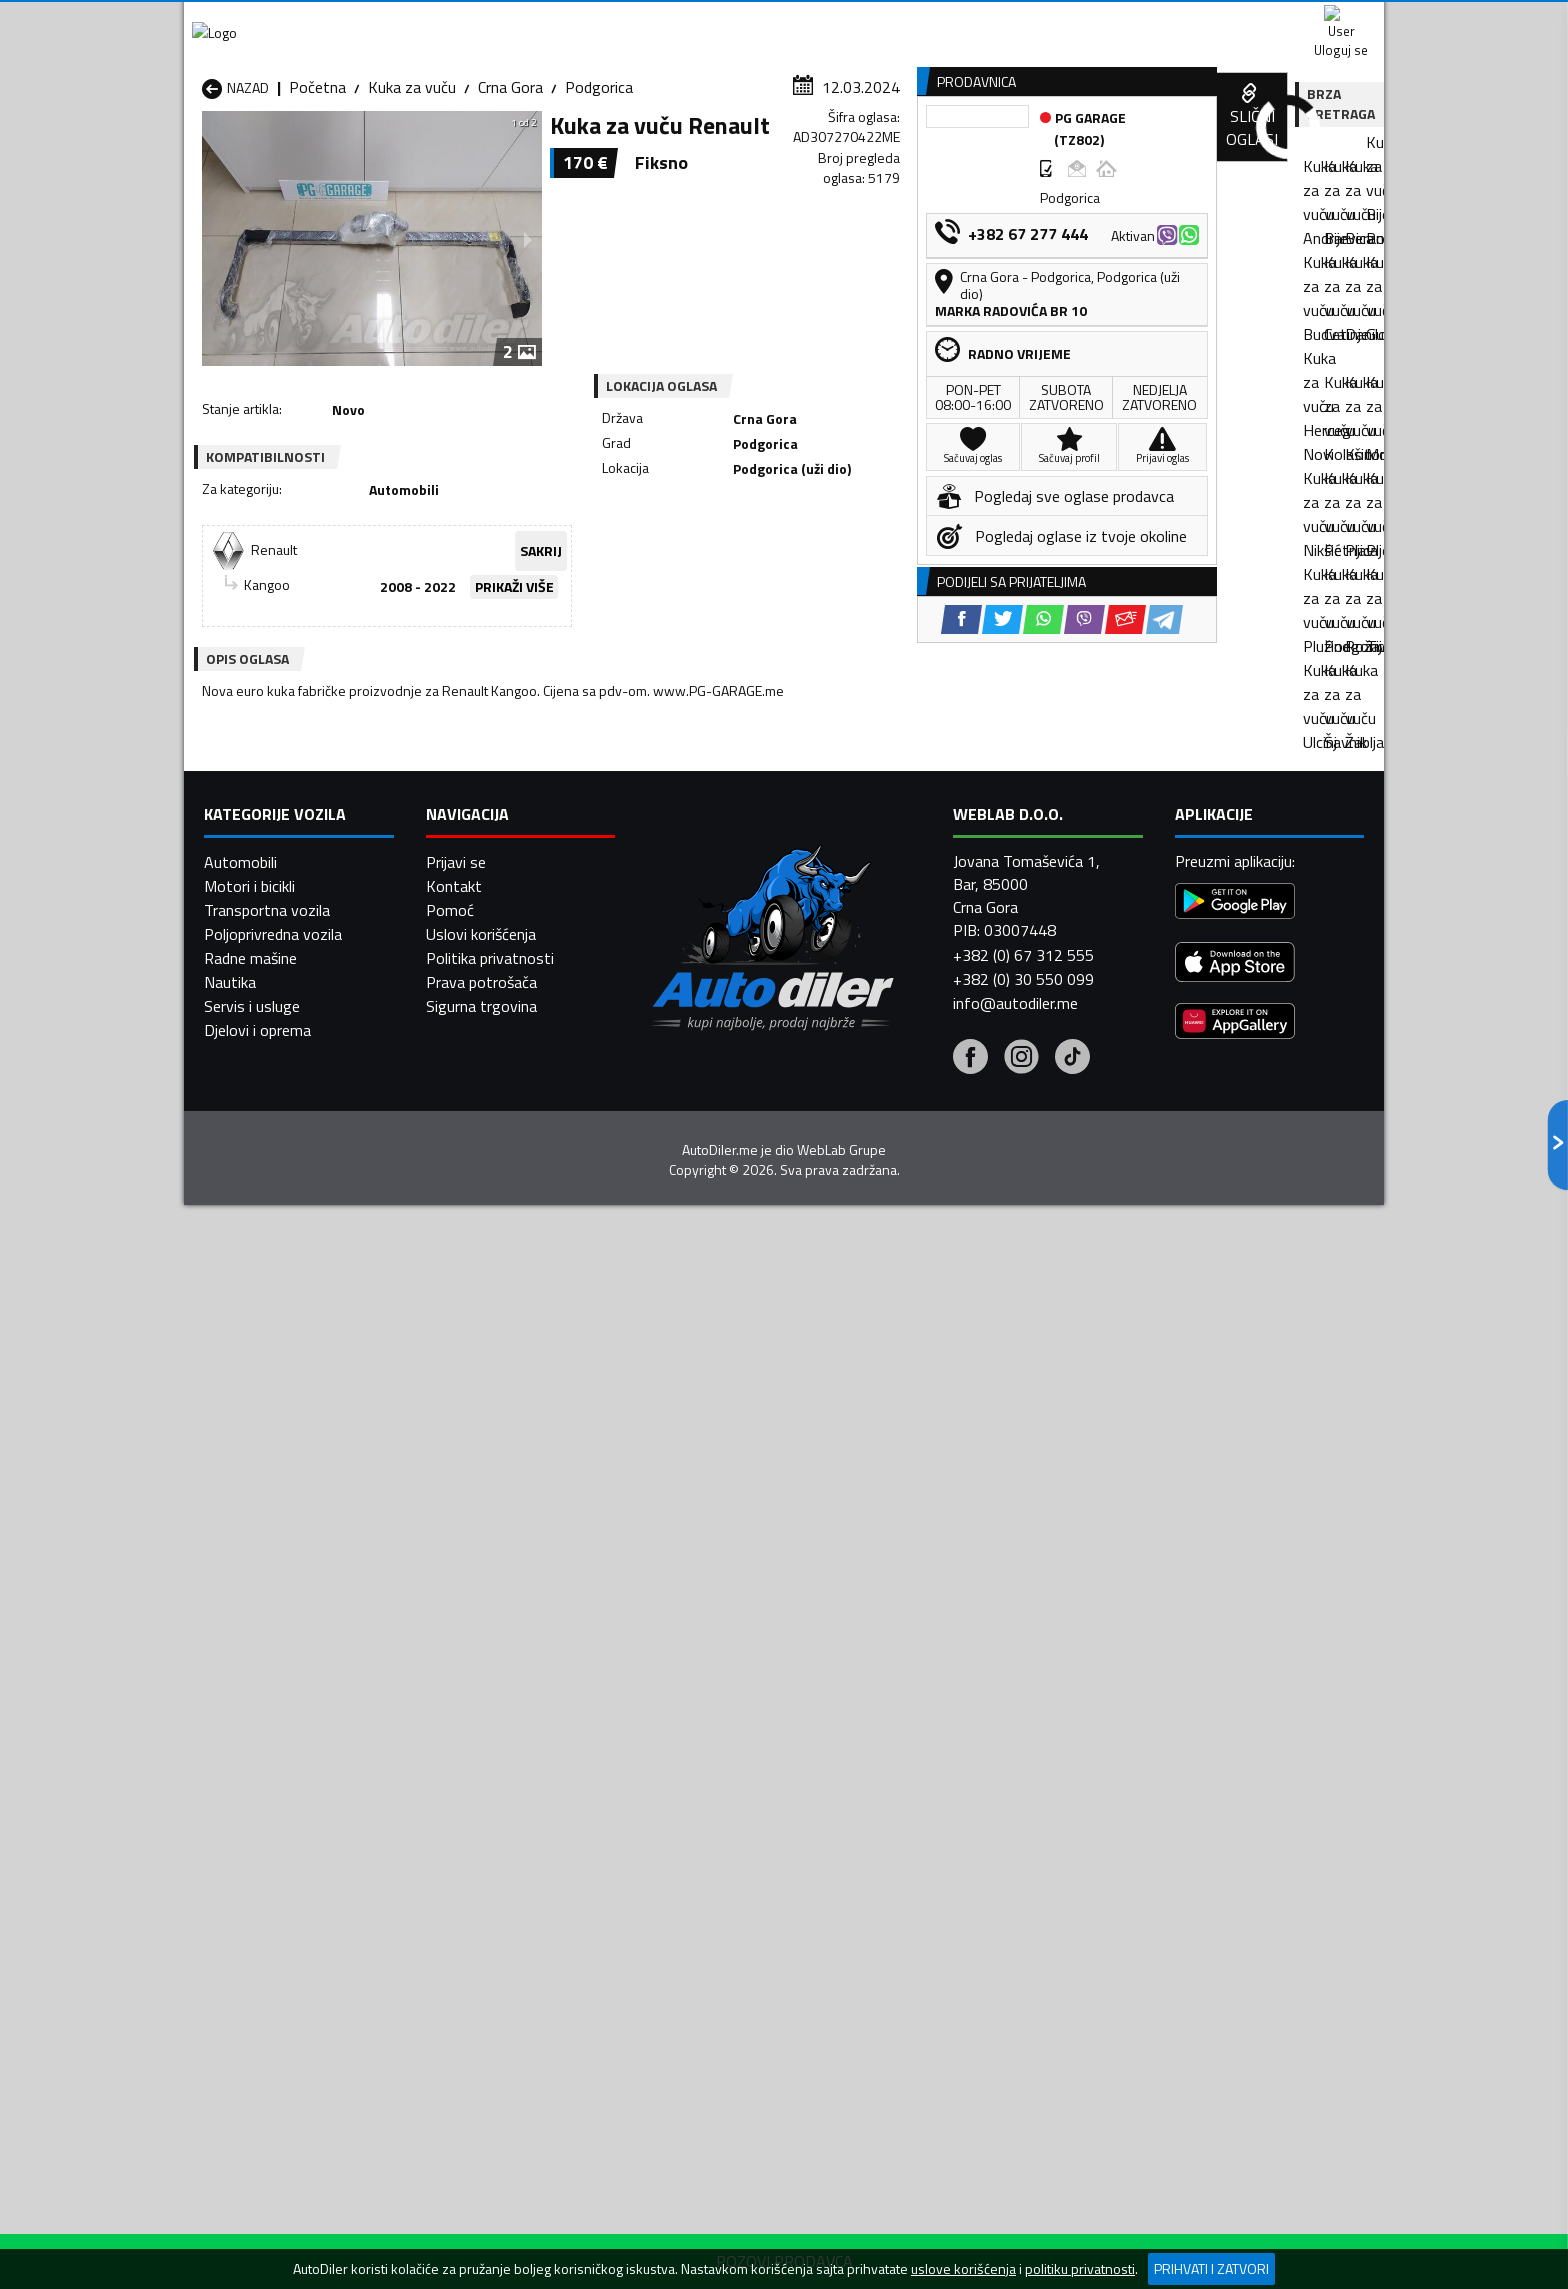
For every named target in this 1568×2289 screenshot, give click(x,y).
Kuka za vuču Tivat (914, 1572)
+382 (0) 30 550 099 (1023, 1934)
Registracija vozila (1157, 153)
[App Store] (1235, 1920)
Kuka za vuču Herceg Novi (289, 1524)
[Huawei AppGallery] (1235, 1979)
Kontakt (1136, 20)
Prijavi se (456, 1818)
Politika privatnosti (490, 1914)
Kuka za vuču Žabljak (703, 1596)
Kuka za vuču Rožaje (702, 1572)
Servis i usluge (252, 1962)
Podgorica (599, 195)
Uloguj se (1244, 20)
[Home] (201, 153)
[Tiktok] (1072, 2014)
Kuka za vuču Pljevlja (919, 1548)
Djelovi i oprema (257, 1986)
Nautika (230, 1938)
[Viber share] (880, 570)
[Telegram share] (960, 570)
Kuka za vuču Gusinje (920, 1500)
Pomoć (450, 1866)
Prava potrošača (481, 1938)
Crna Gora (510, 195)
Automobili (240, 1818)
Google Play (651, 20)
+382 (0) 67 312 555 (1023, 1910)
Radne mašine (250, 1914)
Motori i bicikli (249, 1842)
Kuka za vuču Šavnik (485, 1596)
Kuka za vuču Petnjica (491, 1548)
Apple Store (784, 20)
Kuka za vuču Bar (475, 1476)
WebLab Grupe (841, 2106)
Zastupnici (704, 153)
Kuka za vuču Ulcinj (265, 1596)
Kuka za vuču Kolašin (488, 1524)
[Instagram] (1021, 2014)
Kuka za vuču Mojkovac (928, 1524)
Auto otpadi (836, 153)
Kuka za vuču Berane (703, 1476)
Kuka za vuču (412, 195)
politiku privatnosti (1080, 2269)
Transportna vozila (267, 1866)
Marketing (1028, 20)
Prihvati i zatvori (1211, 2268)
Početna (317, 195)
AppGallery (910, 20)
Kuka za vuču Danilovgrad (720, 1500)
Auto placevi (570, 153)
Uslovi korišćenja (481, 1890)
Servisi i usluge (985, 153)
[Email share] (921, 570)
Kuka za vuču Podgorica (498, 1572)
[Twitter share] (798, 570)
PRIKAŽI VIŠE (553, 505)
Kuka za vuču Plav (694, 1548)
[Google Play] (1235, 1859)
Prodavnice (433, 153)
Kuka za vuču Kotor (700, 1524)
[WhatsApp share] (839, 570)
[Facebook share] (757, 570)
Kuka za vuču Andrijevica (283, 1476)
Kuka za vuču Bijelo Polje (932, 1476)
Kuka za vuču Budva (269, 1500)
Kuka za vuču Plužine (271, 1572)
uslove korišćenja (963, 2269)
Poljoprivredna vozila (273, 1890)
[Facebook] (970, 2014)
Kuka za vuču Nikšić (267, 1548)
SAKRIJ (632, 470)
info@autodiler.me (1015, 1958)
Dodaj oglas (1319, 153)
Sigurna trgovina (481, 1962)
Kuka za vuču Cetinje (486, 1500)
